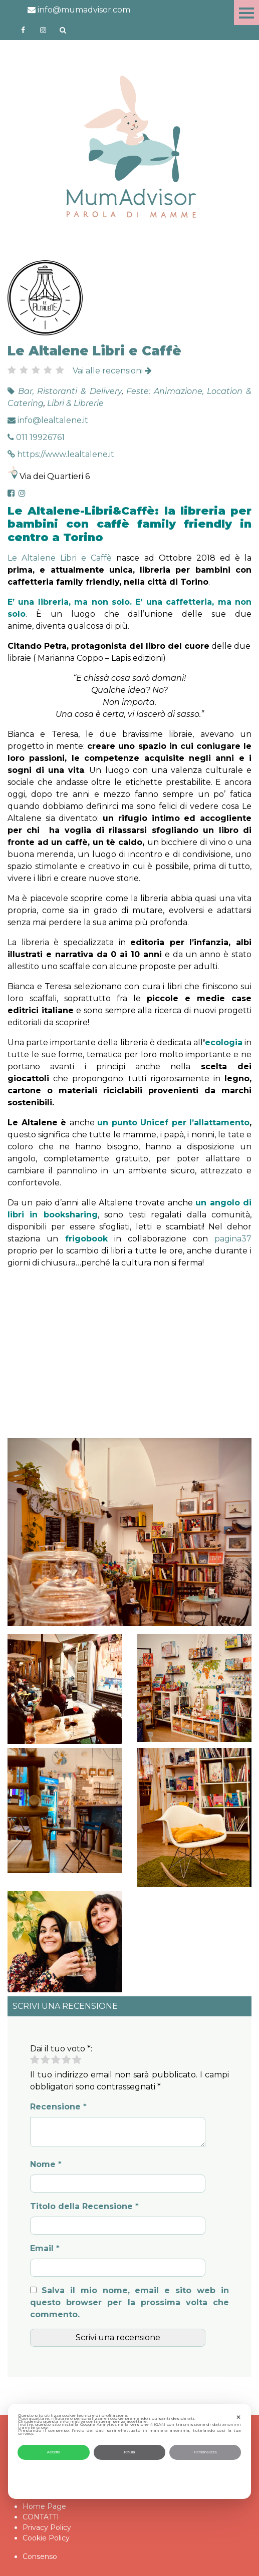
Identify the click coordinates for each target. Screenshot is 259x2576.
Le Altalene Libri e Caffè (60, 558)
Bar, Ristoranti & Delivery (70, 391)
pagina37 (232, 1238)
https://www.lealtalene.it (61, 454)
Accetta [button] (54, 2452)
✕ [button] (238, 2417)
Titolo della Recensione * (84, 2206)
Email (45, 2248)
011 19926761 (36, 437)
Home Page (44, 2506)
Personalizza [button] (205, 2452)
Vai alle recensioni (112, 370)
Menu (246, 12)
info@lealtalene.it (48, 420)
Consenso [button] (40, 2556)
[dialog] (129, 2451)
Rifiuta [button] (129, 2452)
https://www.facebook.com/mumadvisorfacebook (23, 30)
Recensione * (58, 2106)
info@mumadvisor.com (79, 10)
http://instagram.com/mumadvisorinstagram (43, 30)
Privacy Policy (47, 2527)
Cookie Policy (46, 2537)
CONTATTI (41, 2516)
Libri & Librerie (75, 403)
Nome (46, 2164)
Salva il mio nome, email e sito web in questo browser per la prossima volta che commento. (129, 2302)
